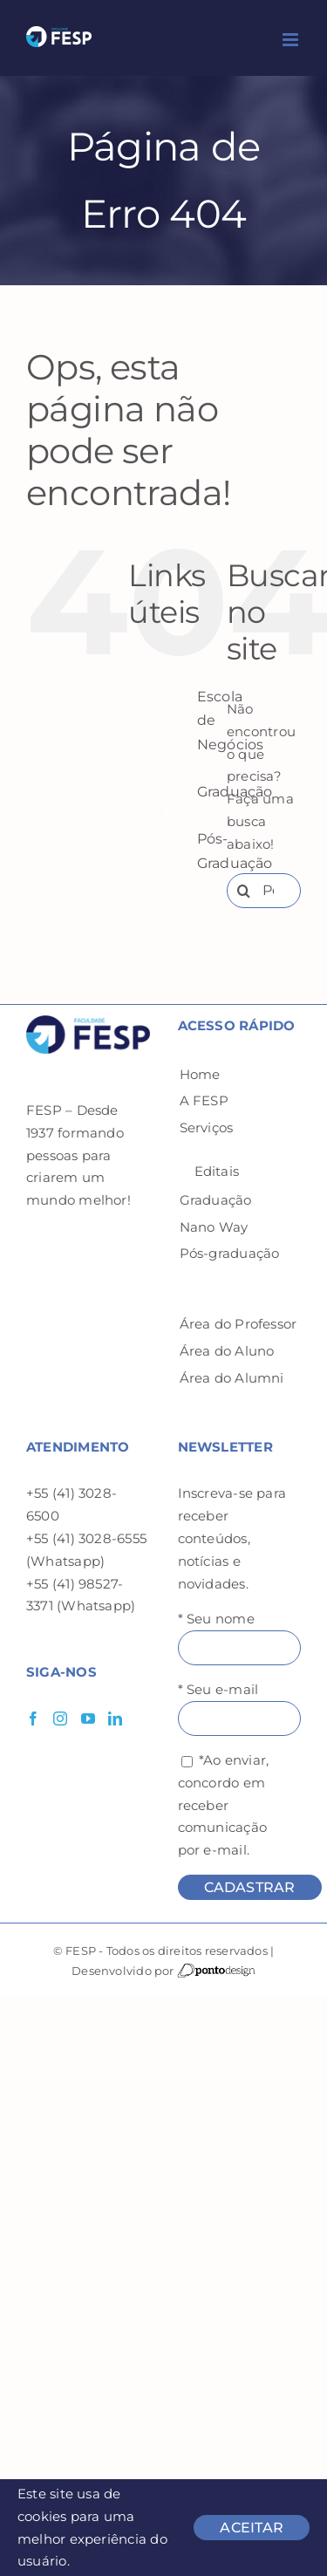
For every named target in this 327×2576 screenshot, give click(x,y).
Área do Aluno (227, 1351)
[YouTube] (88, 1718)
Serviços (207, 1127)
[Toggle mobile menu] (292, 40)
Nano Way (214, 1227)
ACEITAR (251, 2527)
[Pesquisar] (244, 890)
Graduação (216, 1200)
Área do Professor (238, 1323)
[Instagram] (60, 1718)
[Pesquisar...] (264, 890)
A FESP (204, 1100)
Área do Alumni (232, 1378)
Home (200, 1074)
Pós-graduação (230, 1253)
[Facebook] (33, 1718)
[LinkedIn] (115, 1718)
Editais (217, 1171)
